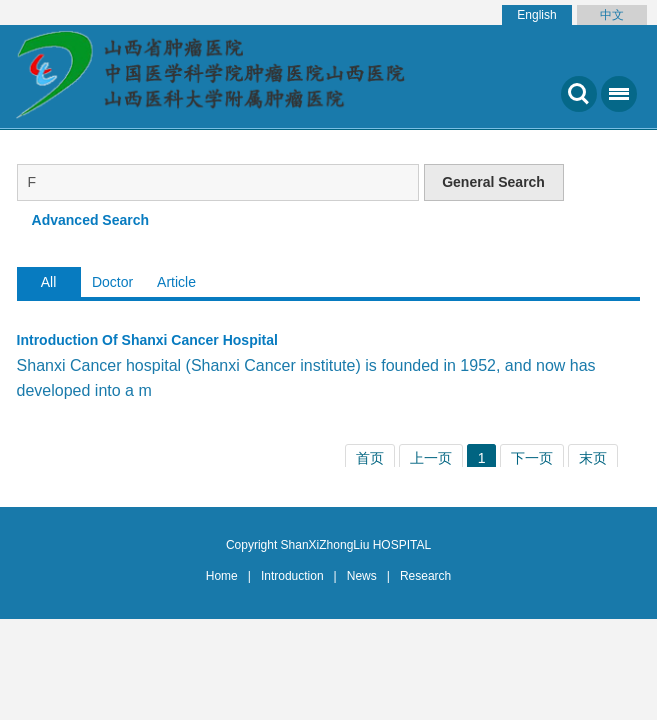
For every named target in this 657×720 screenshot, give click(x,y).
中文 (612, 15)
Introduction (292, 576)
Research (425, 576)
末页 (593, 458)
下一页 (532, 458)
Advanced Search (91, 220)
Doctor (112, 282)
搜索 (579, 94)
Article (176, 282)
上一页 (431, 458)
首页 (370, 458)
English (536, 15)
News (362, 576)
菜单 (615, 102)
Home (222, 576)
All (49, 282)
